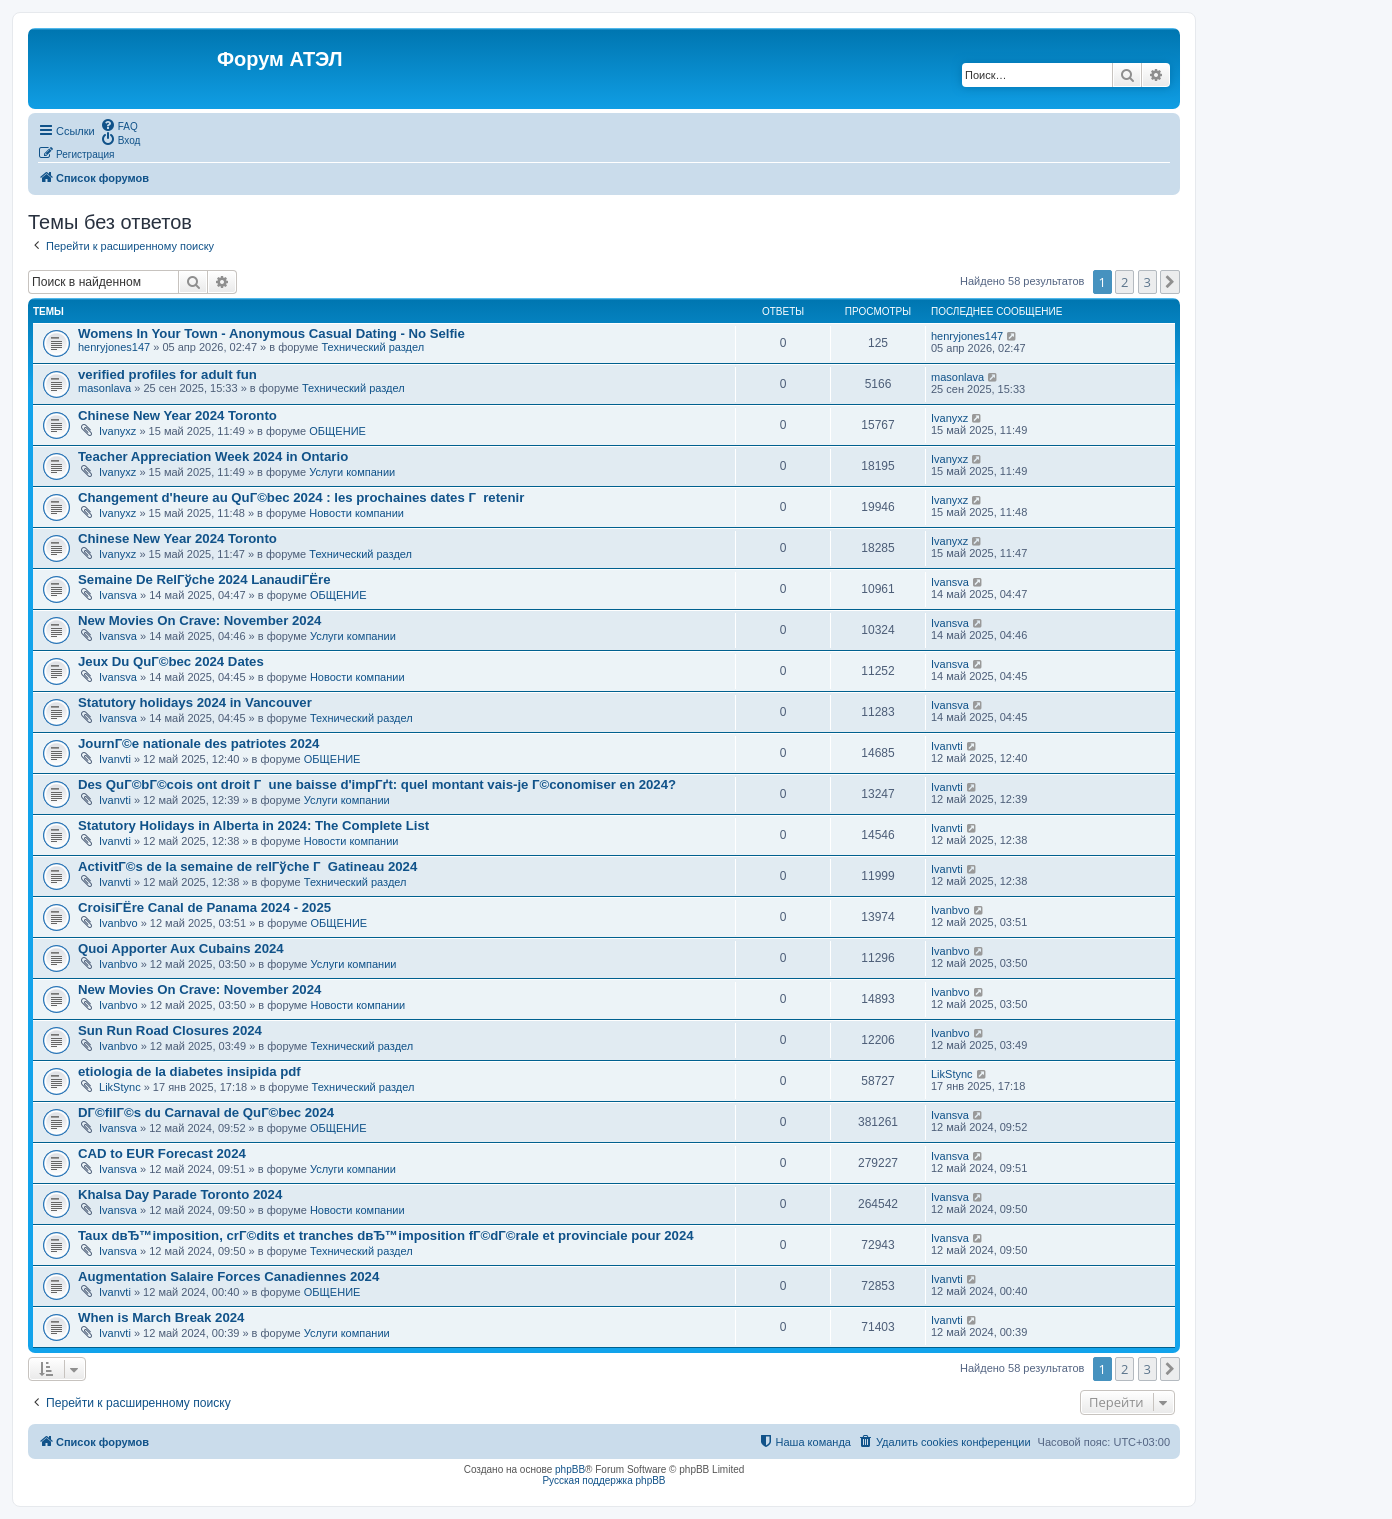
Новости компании (356, 513)
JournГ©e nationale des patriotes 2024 (198, 743)
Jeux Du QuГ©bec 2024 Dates (171, 661)
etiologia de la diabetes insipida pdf (189, 1071)
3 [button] (1147, 282)
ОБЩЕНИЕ (337, 431)
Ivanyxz (117, 431)
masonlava (104, 388)
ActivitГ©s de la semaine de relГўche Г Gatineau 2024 (247, 866)
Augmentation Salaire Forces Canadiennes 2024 (228, 1276)
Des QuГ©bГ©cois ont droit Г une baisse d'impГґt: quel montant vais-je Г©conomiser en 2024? (377, 784)
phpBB (570, 1469)
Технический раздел (372, 347)
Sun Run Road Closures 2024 (170, 1030)
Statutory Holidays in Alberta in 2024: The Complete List (253, 825)
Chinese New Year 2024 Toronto (177, 415)
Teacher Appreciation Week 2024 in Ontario (213, 456)
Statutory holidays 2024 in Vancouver (195, 702)
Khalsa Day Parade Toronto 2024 (180, 1194)
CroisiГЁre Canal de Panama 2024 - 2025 (204, 907)
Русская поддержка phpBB (603, 1480)
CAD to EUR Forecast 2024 (162, 1153)
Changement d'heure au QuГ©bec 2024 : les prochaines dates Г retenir (301, 497)
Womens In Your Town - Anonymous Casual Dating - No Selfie (271, 333)
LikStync (120, 1087)
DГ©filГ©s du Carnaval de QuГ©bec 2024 (206, 1112)
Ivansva (118, 595)
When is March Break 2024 (161, 1317)
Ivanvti (115, 759)
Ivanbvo (118, 923)
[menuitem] (119, 125)
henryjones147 (114, 347)
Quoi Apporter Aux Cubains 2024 (181, 948)
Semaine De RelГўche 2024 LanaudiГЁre (204, 579)
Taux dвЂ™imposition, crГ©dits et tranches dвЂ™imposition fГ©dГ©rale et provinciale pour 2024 (386, 1235)
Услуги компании (352, 472)
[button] (1170, 282)
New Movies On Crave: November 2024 (199, 620)
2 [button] (1124, 282)
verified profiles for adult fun (167, 374)
